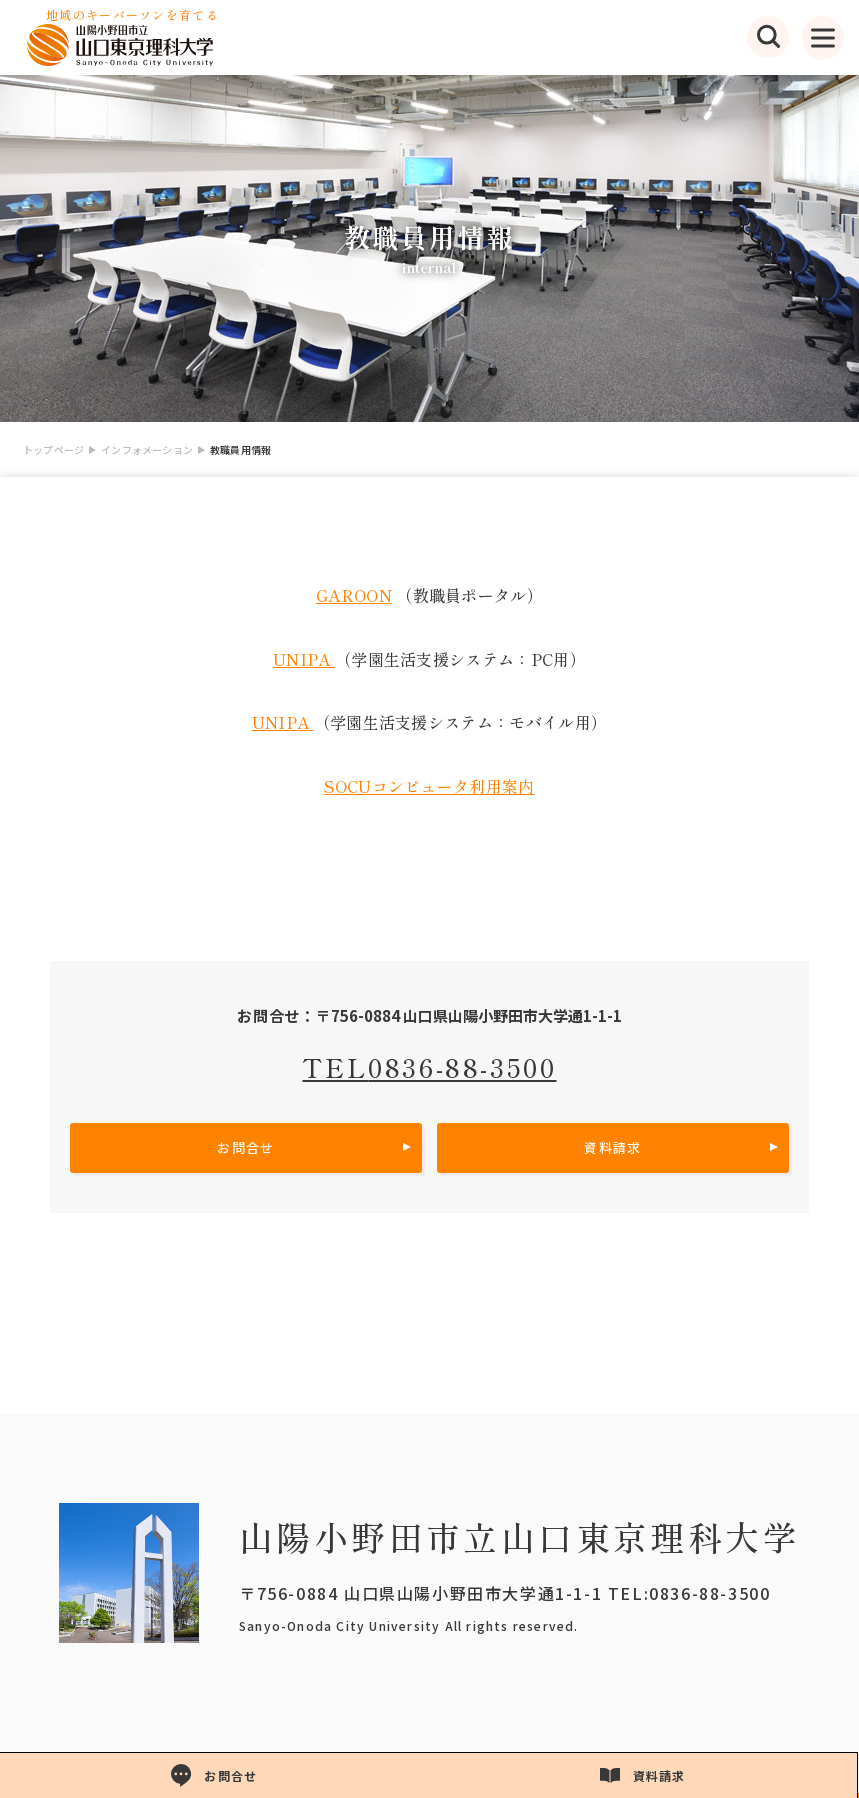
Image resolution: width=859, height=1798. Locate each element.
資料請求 (612, 1147)
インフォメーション (147, 449)
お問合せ (245, 1147)
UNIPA (304, 659)
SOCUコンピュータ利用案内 (429, 786)
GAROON (354, 595)
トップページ (53, 449)
